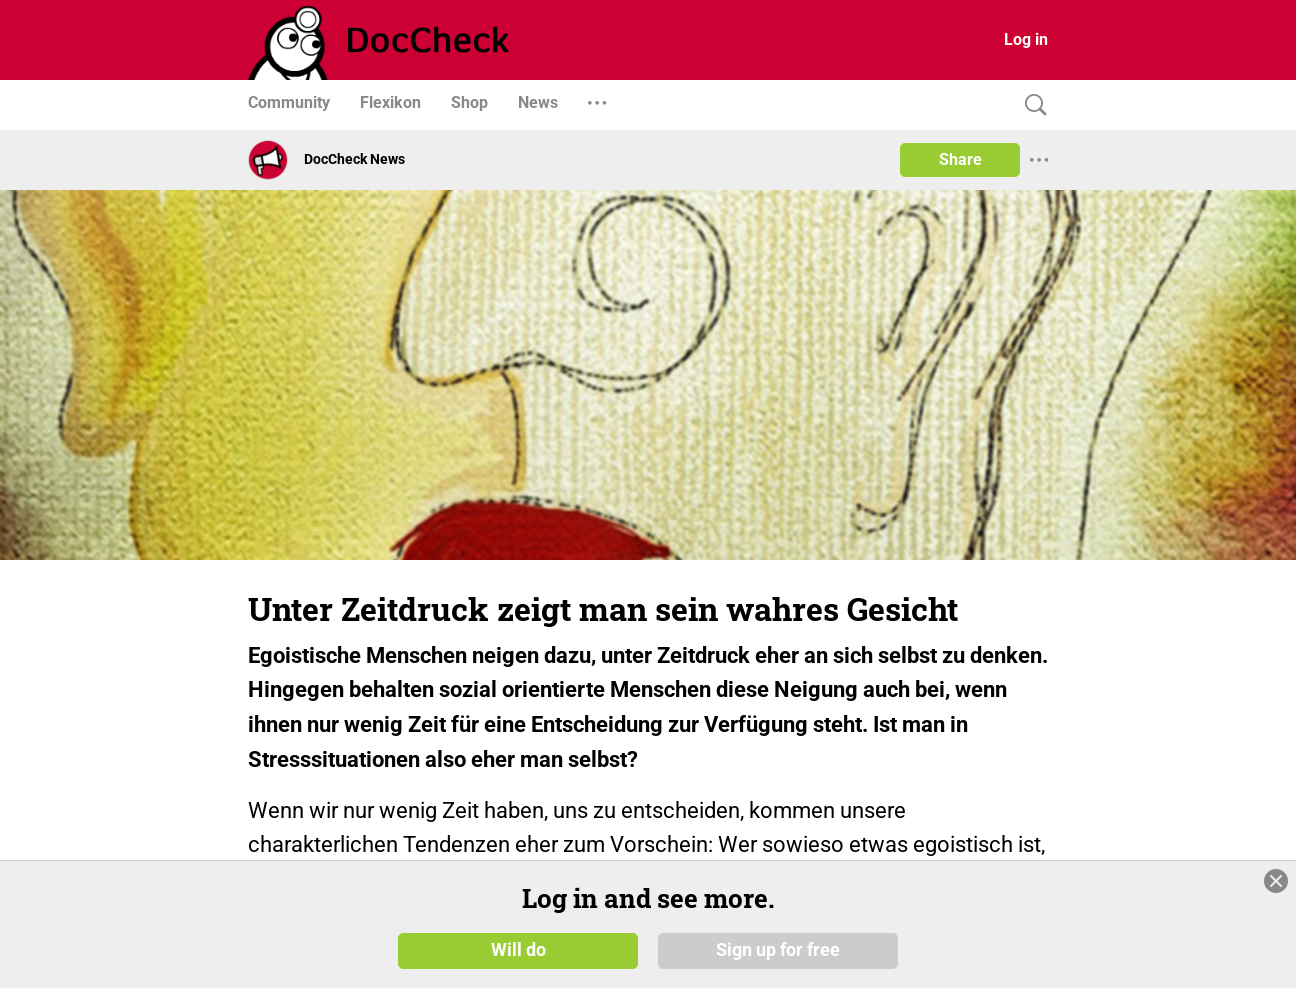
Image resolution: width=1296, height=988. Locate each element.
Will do (518, 950)
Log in (1026, 39)
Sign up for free (778, 950)
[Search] (1031, 105)
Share (960, 159)
